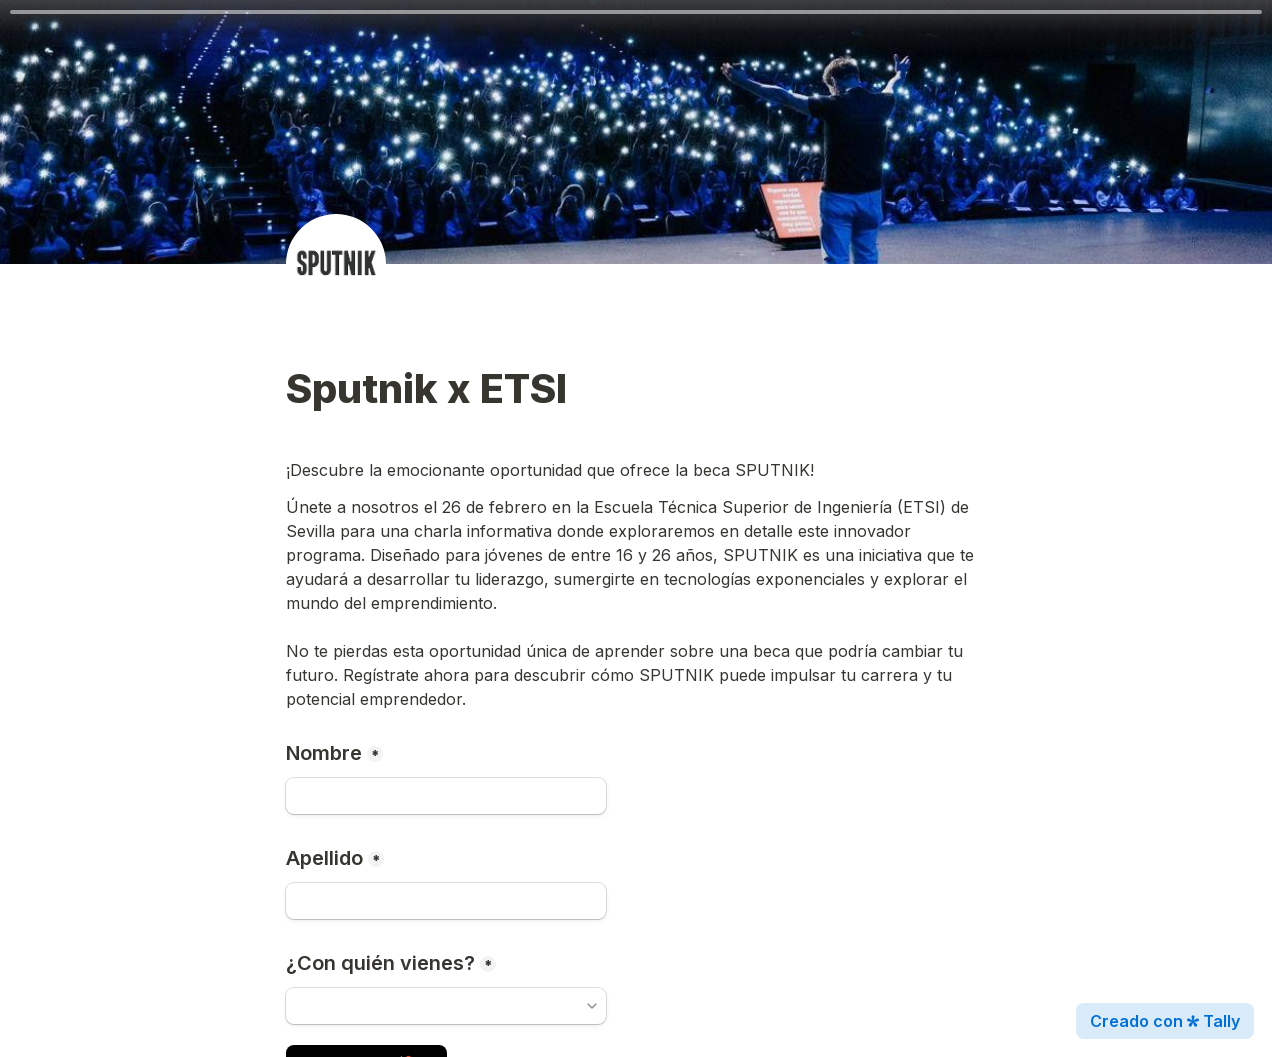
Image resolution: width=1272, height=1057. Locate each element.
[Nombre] (446, 796)
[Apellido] (446, 901)
